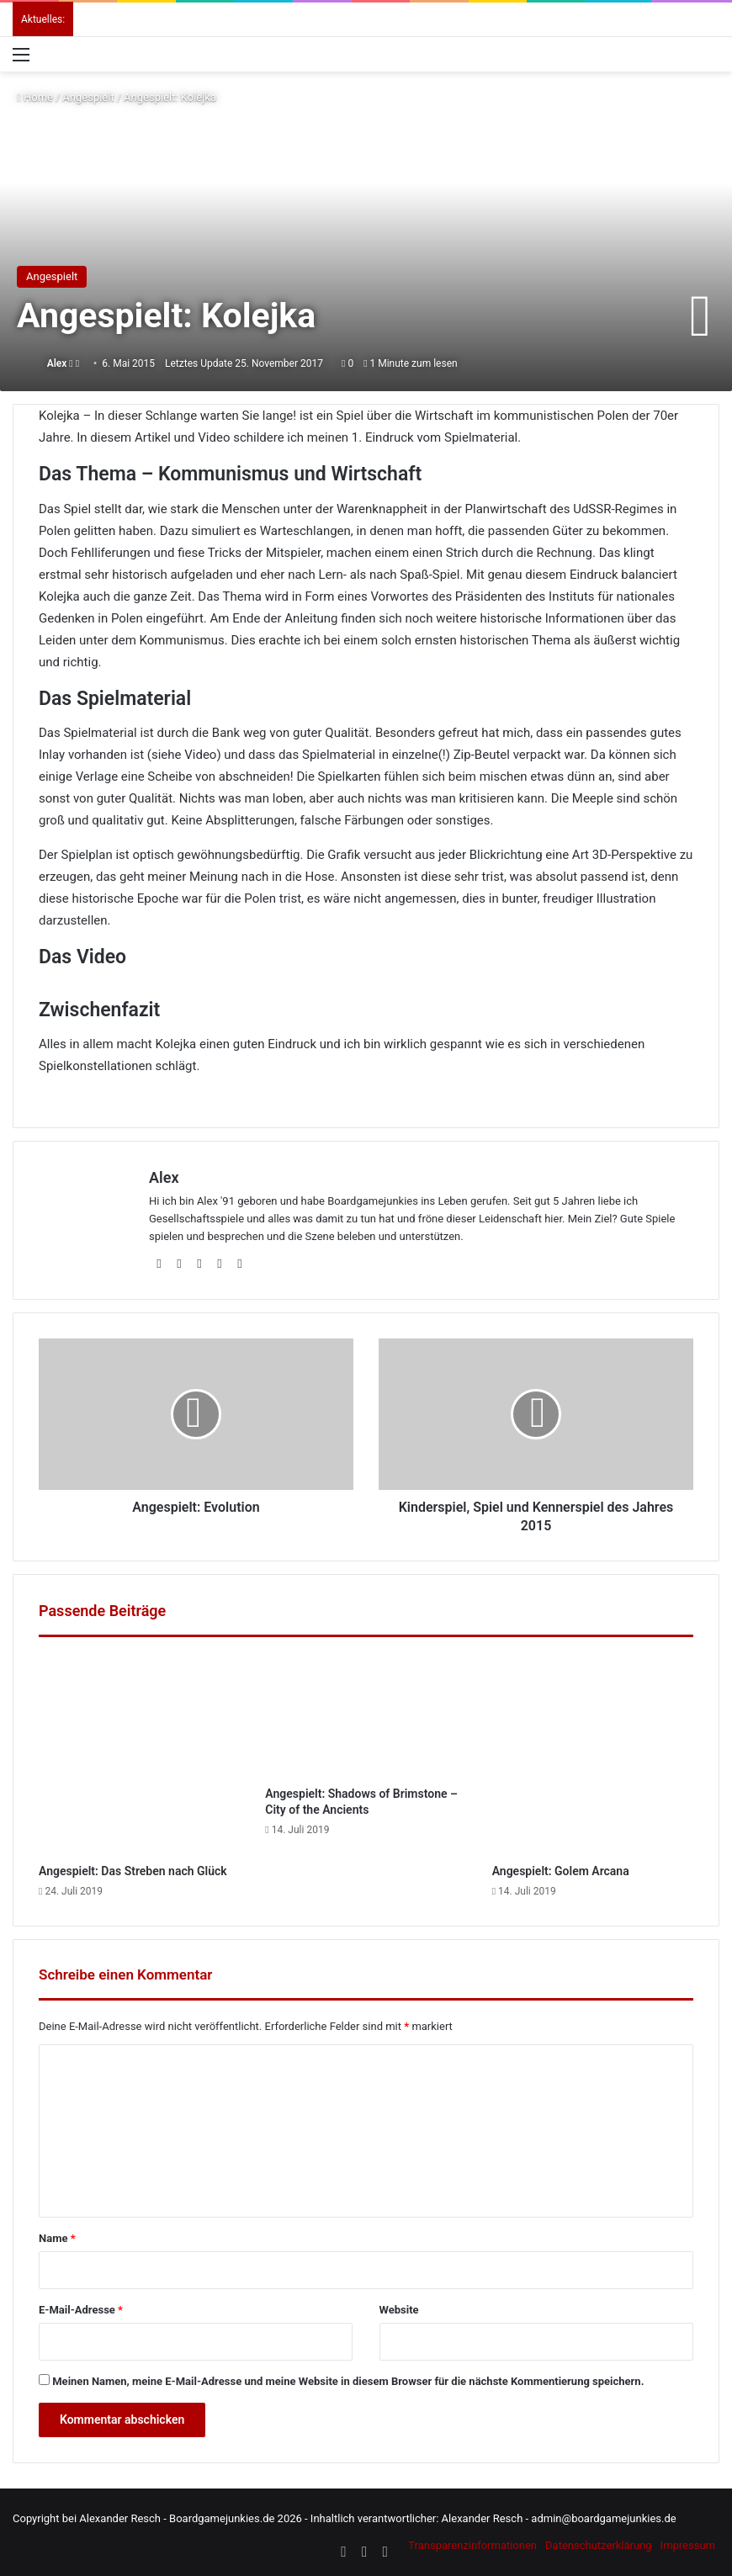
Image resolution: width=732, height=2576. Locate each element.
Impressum (687, 2545)
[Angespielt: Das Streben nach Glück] (139, 1754)
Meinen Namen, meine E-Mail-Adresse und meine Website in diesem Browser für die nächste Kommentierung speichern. (348, 2381)
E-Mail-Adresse (81, 2309)
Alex (57, 363)
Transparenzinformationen (472, 2545)
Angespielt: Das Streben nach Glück (133, 1871)
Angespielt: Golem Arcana (560, 1871)
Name (57, 2238)
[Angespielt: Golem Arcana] (592, 1754)
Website (399, 2309)
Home (35, 97)
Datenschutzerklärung (598, 2545)
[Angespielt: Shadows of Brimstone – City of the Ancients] (365, 1716)
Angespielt (88, 97)
